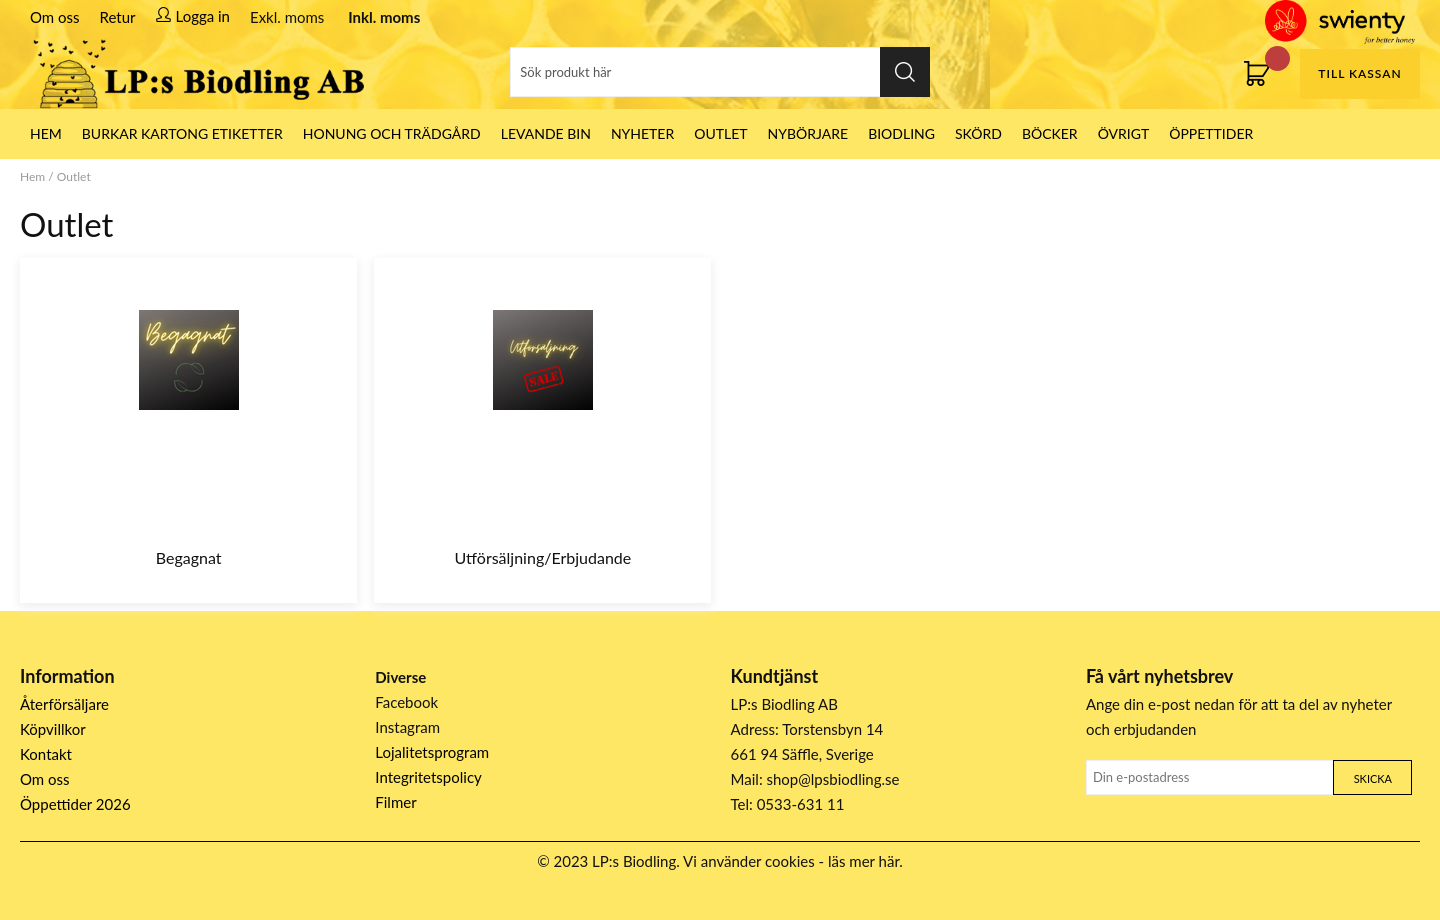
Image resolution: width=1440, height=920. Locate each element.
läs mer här (863, 861)
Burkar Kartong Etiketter (182, 133)
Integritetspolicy (428, 777)
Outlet (720, 133)
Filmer (395, 802)
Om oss (55, 17)
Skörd (978, 133)
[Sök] (720, 72)
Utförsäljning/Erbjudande (543, 557)
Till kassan (1359, 73)
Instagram (407, 727)
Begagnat (189, 557)
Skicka (1373, 778)
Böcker (1050, 133)
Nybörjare (808, 133)
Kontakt (46, 754)
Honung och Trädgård (392, 133)
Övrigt (1124, 133)
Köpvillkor (53, 729)
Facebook (406, 702)
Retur (118, 17)
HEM (46, 133)
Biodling (901, 133)
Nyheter (642, 133)
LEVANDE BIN (546, 133)
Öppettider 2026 (75, 804)
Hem (32, 176)
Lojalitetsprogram (432, 752)
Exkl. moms (287, 17)
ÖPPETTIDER (1211, 133)
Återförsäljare (64, 704)
